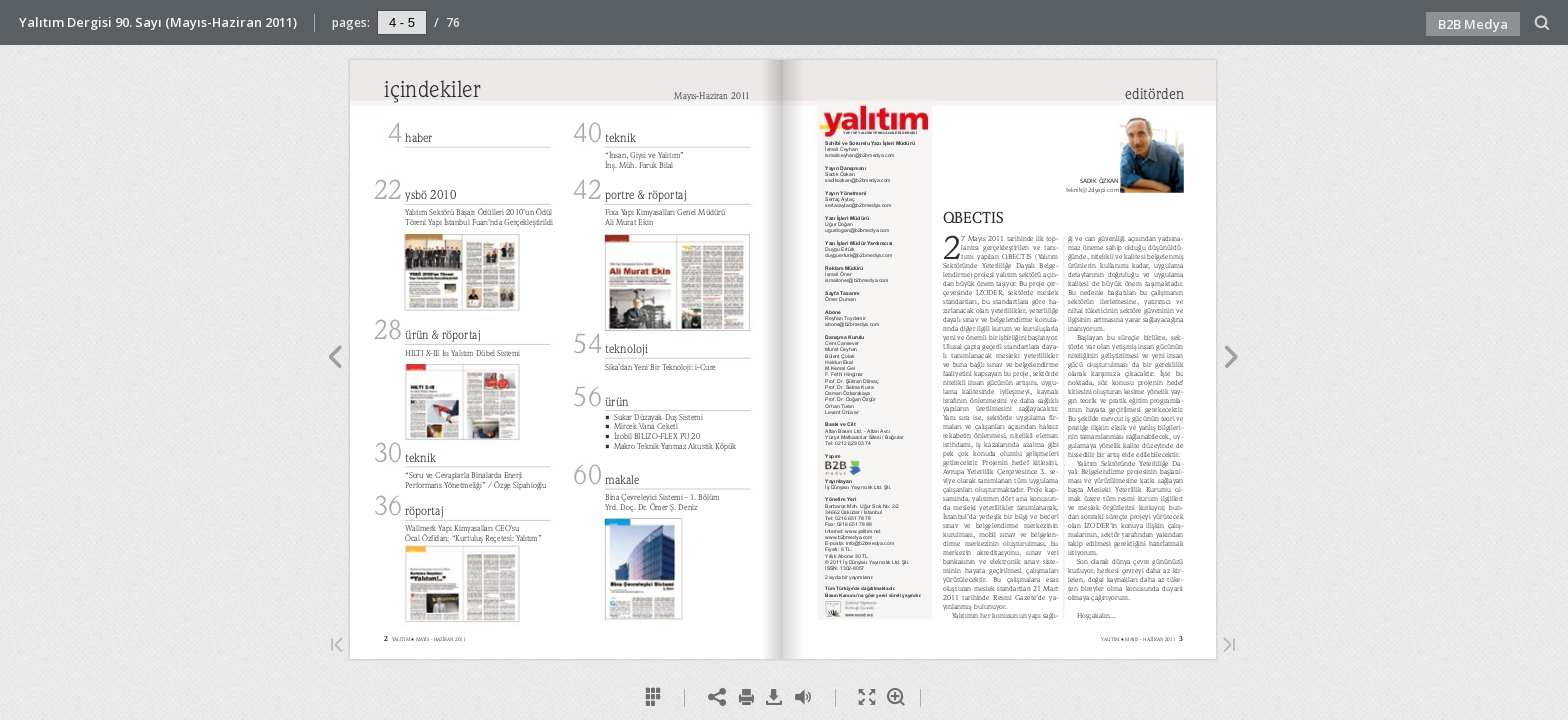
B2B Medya (1473, 24)
